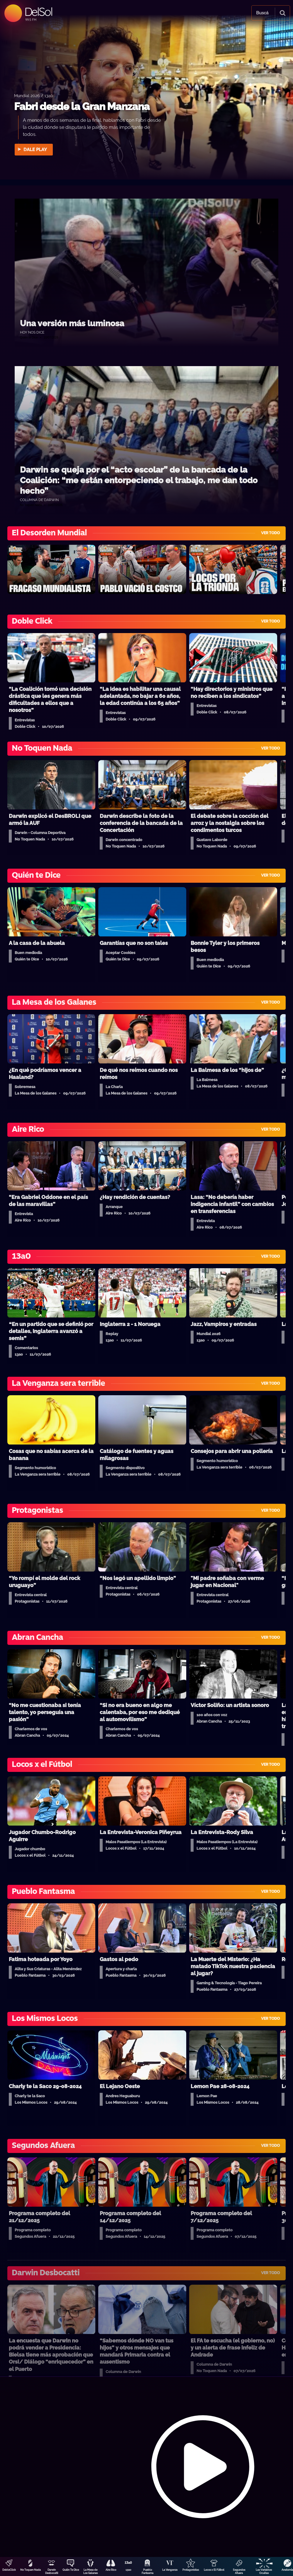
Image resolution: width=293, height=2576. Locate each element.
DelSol (38, 11)
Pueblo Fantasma (147, 2571)
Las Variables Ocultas (264, 2571)
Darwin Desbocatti (51, 2571)
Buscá (262, 13)
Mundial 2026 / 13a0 (33, 95)
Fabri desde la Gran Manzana (82, 106)
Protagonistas (190, 2569)
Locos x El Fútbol (214, 2569)
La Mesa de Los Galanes (90, 2571)
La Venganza (169, 2569)
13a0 (128, 2569)
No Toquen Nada (30, 2569)
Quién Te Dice (70, 2569)
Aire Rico (111, 2569)
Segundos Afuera (239, 2571)
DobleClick (9, 2569)
